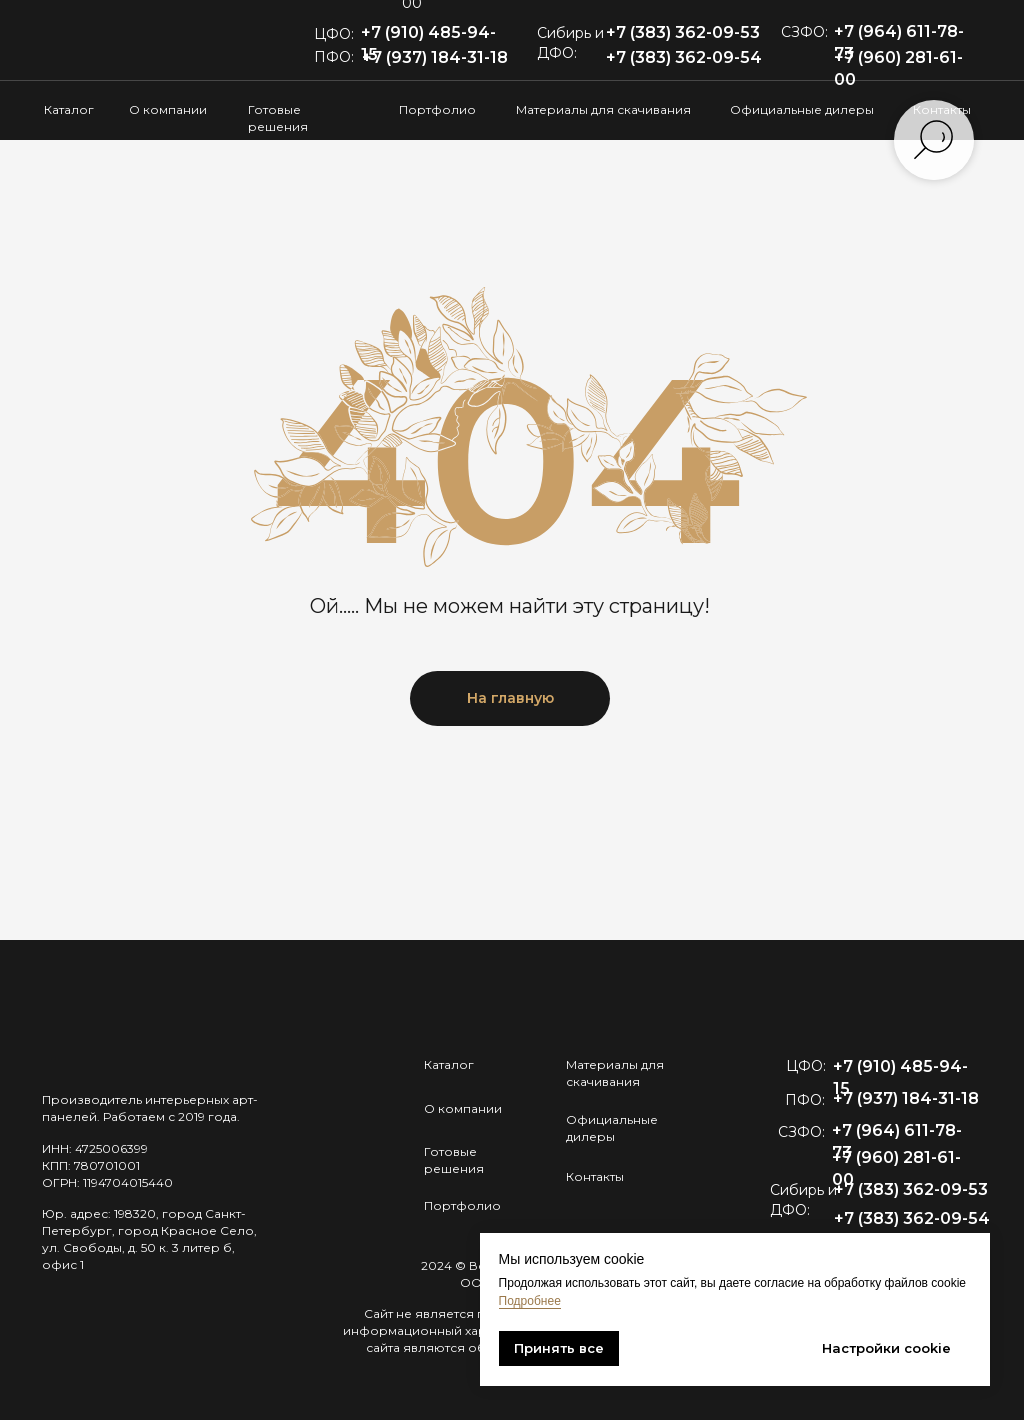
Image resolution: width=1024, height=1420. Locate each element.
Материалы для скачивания (603, 109)
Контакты (595, 1176)
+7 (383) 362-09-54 (684, 57)
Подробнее (530, 1301)
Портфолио (437, 109)
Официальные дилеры (802, 109)
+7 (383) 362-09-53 (683, 32)
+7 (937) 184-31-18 (435, 57)
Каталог (69, 109)
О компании (168, 109)
